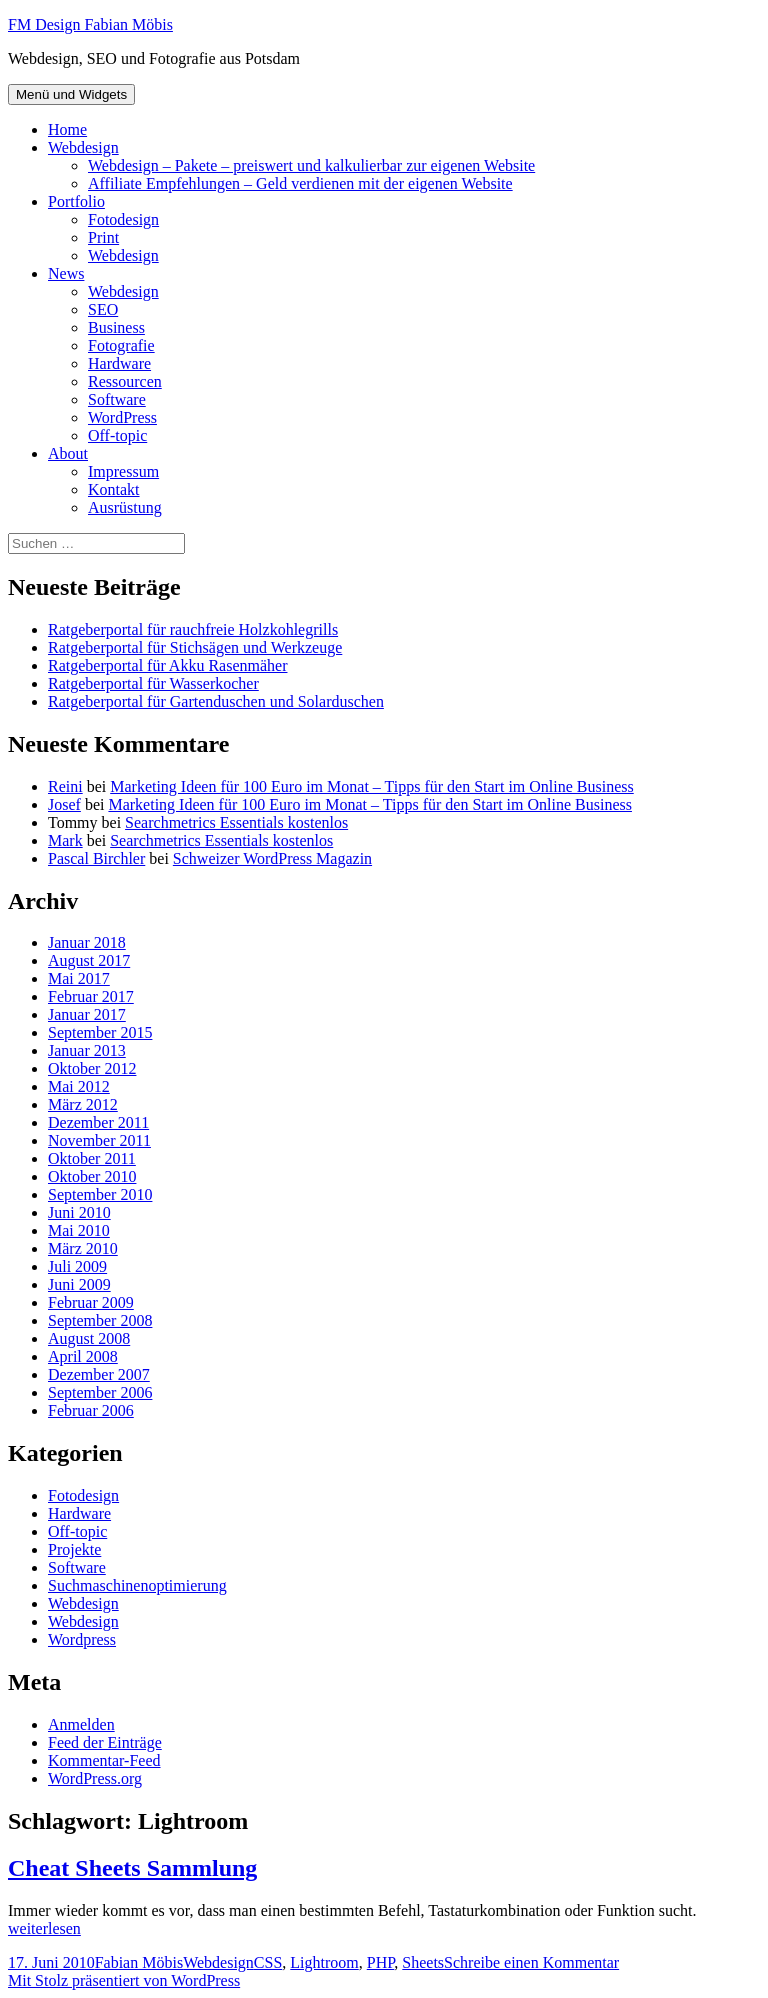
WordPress (122, 417)
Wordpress (82, 1639)
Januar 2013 (87, 1050)
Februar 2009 (91, 1302)
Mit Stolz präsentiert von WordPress (124, 1980)
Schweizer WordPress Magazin (272, 858)
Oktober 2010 (92, 1176)
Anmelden (81, 1724)
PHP (381, 1962)
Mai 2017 (79, 978)
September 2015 (100, 1032)
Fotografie (121, 345)
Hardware (119, 363)
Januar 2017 (87, 1014)
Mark (65, 840)
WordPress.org (95, 1778)
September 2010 (100, 1194)
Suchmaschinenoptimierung (137, 1585)
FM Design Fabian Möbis (90, 24)
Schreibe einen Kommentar (531, 1962)
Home (67, 129)
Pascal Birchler (96, 858)
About (68, 453)
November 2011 (99, 1140)
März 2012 (83, 1104)
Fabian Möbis (139, 1962)
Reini (65, 786)
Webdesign (83, 147)
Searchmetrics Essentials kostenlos (236, 822)
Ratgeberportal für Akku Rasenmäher (167, 665)
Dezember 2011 (98, 1122)
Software (117, 399)
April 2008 (83, 1356)
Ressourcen (125, 381)
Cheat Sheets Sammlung (132, 1868)
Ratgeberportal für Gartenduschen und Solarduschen (216, 701)
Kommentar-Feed (104, 1760)
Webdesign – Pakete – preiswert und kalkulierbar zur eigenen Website (311, 165)
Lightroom (324, 1962)
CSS (268, 1962)
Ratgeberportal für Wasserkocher (153, 683)
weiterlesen (44, 1928)
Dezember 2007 (99, 1374)
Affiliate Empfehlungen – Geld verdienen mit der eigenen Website (300, 183)
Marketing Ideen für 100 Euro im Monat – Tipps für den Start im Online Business (372, 786)
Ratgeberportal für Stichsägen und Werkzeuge (195, 647)
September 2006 (100, 1392)
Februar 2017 (91, 996)
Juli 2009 (77, 1266)
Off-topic (117, 435)
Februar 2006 (91, 1410)
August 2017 (89, 960)
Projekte (74, 1549)
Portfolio (76, 201)
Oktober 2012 (92, 1068)
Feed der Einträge (105, 1742)
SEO (103, 309)
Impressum (123, 471)
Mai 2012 (79, 1086)
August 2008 (89, 1338)
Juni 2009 (79, 1284)
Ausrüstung (125, 507)
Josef (64, 804)
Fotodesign (123, 219)
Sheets (423, 1962)
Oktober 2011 (92, 1158)
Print (103, 237)
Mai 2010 (79, 1230)
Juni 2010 (79, 1212)
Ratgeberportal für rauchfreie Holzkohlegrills (193, 629)
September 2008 (100, 1320)
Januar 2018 (87, 942)
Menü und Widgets (71, 94)
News (66, 273)
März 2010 (83, 1248)
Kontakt (114, 489)
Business (116, 327)
